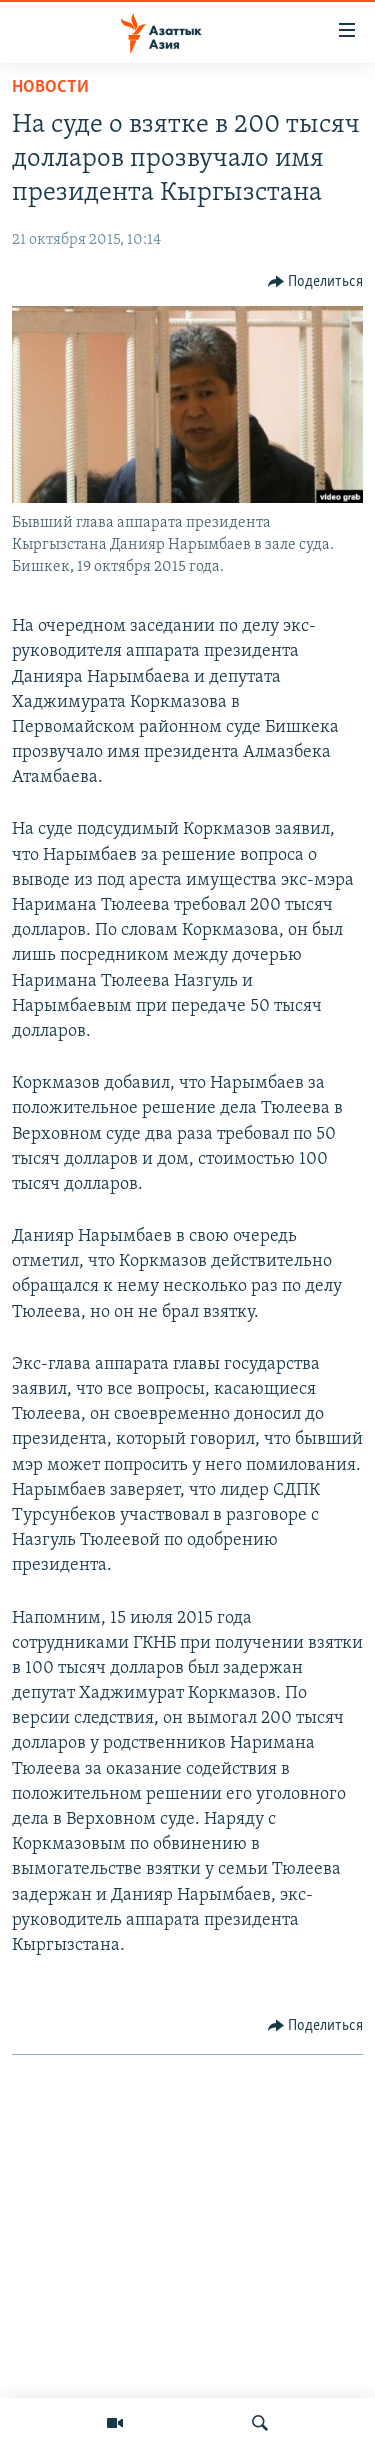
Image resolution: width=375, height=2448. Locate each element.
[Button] (316, 282)
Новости (50, 87)
